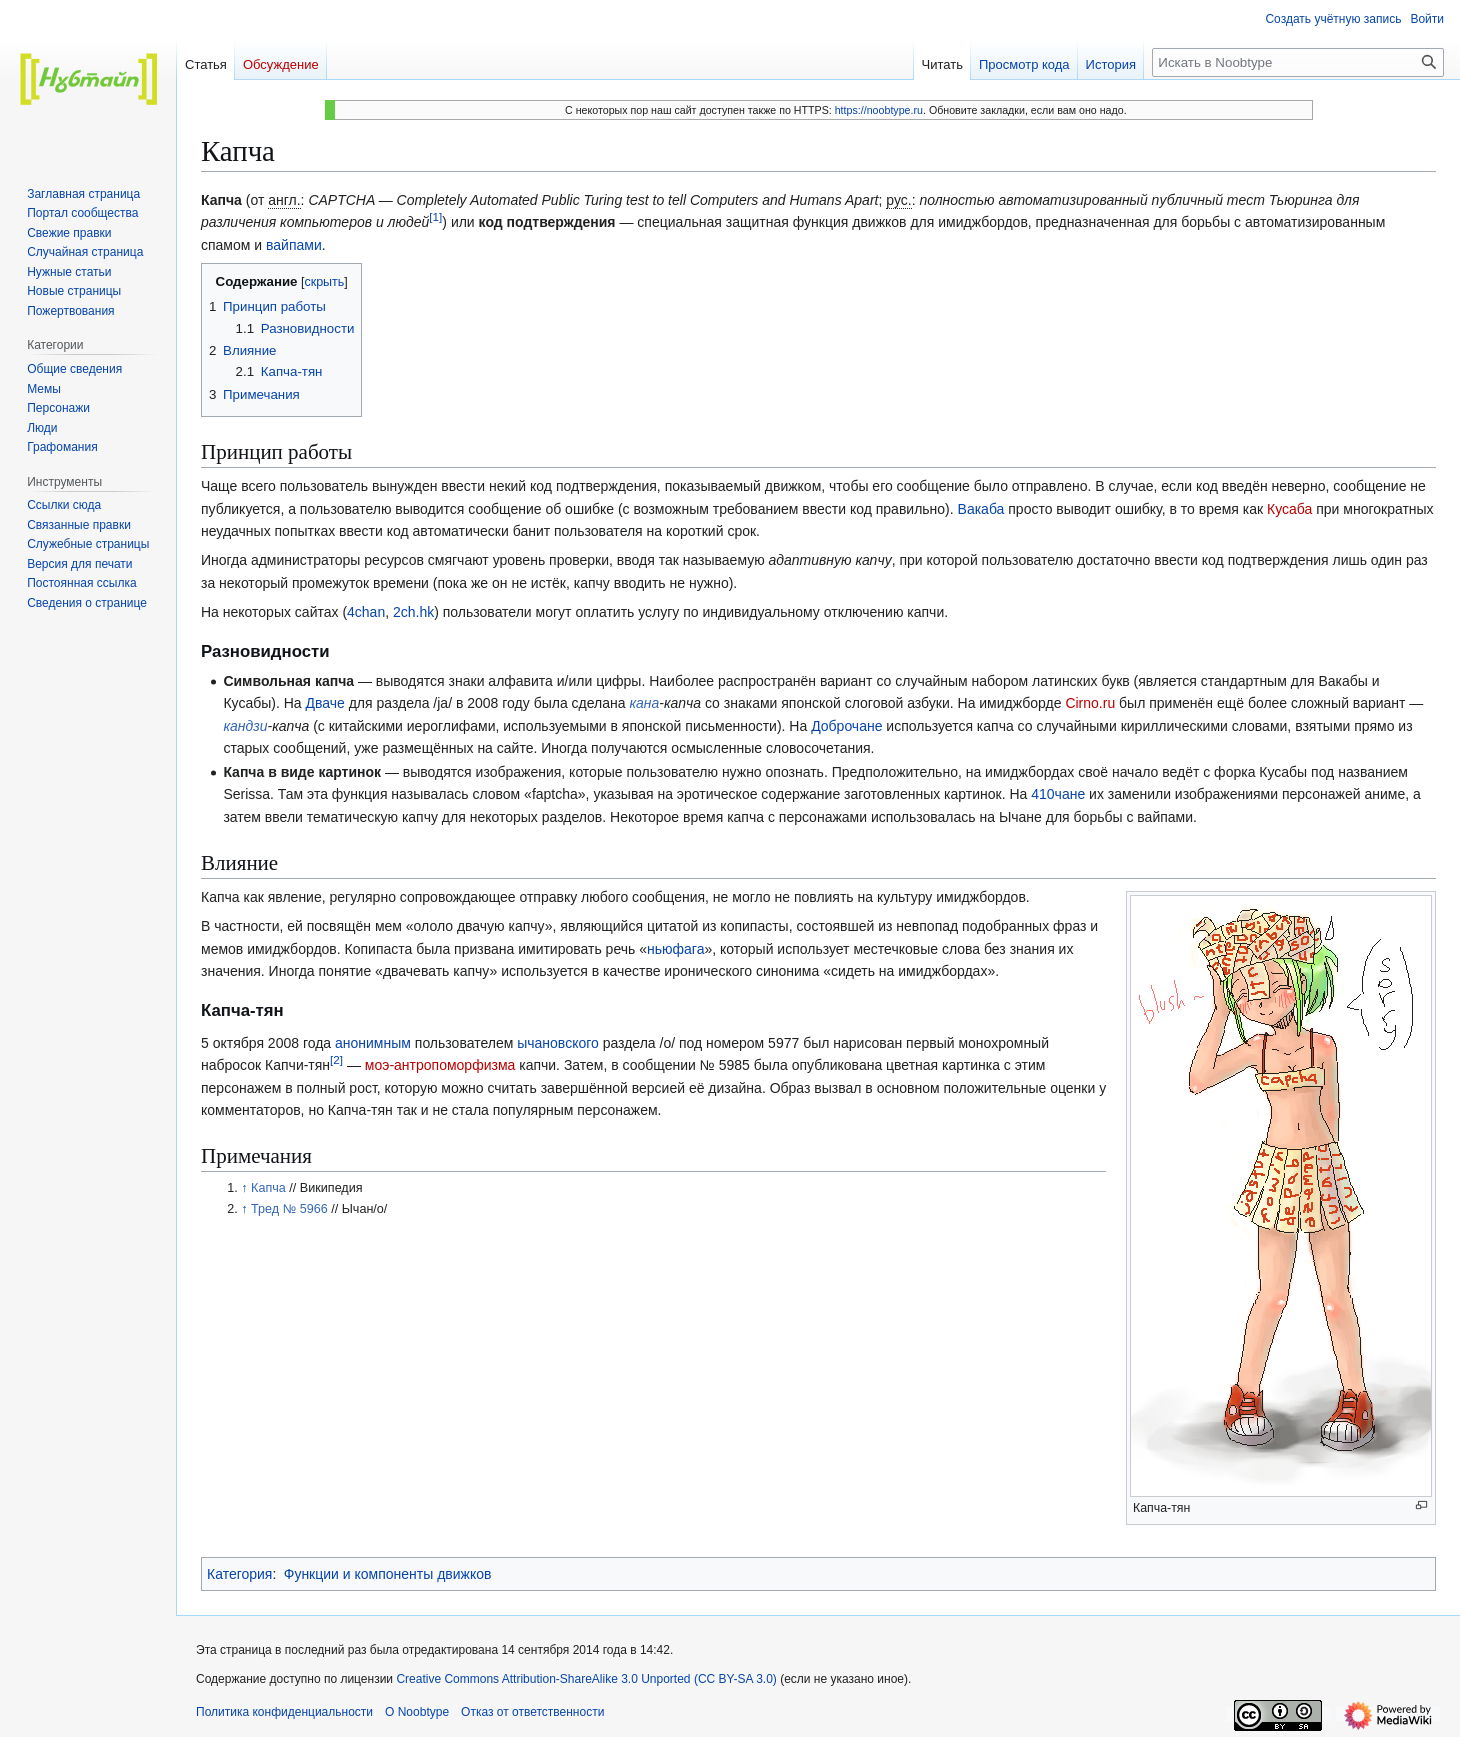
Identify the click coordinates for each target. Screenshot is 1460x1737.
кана (644, 703)
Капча (268, 1188)
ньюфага (675, 949)
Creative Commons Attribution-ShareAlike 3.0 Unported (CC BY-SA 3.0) (588, 1679)
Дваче (324, 703)
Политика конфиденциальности (284, 1712)
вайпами (294, 245)
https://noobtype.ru (879, 110)
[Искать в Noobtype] (1298, 62)
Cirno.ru (1090, 703)
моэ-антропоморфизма (440, 1065)
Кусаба (1289, 509)
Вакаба (981, 509)
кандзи (245, 726)
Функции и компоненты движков (388, 1574)
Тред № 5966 (289, 1209)
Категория (239, 1574)
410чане (1058, 794)
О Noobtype (417, 1712)
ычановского (558, 1043)
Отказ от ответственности (532, 1712)
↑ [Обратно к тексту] (244, 1188)
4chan (366, 612)
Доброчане (846, 726)
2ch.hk (413, 612)
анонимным (373, 1043)
